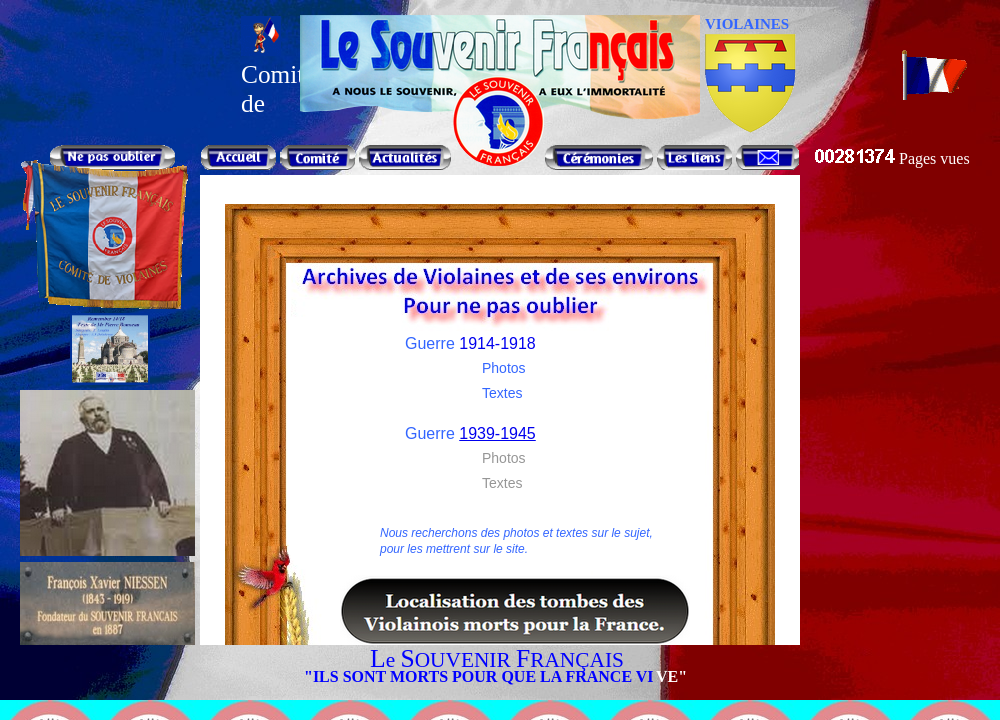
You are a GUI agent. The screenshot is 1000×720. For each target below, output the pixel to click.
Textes (502, 393)
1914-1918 (497, 343)
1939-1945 (497, 433)
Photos (504, 368)
